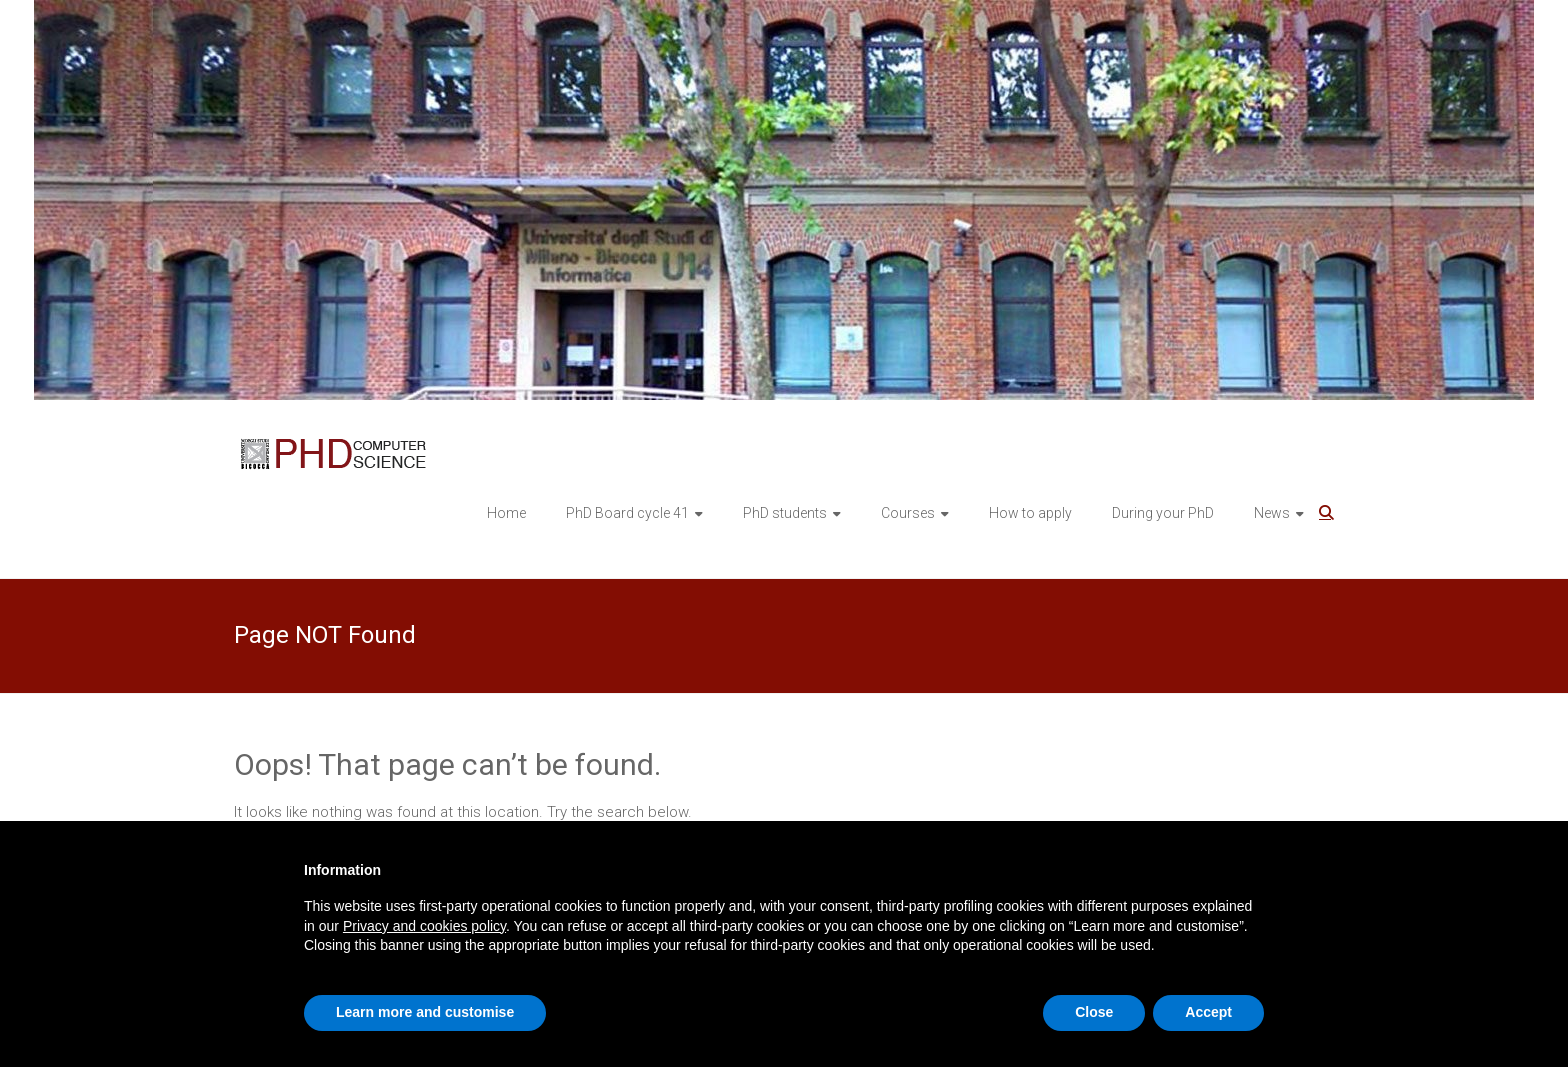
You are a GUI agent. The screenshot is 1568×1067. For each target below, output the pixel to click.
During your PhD (1163, 513)
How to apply (1030, 513)
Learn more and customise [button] (425, 1012)
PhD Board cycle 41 (627, 513)
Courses (908, 513)
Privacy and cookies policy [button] (424, 926)
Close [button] (1094, 1012)
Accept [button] (1208, 1012)
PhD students (785, 513)
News (1272, 513)
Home (506, 513)
